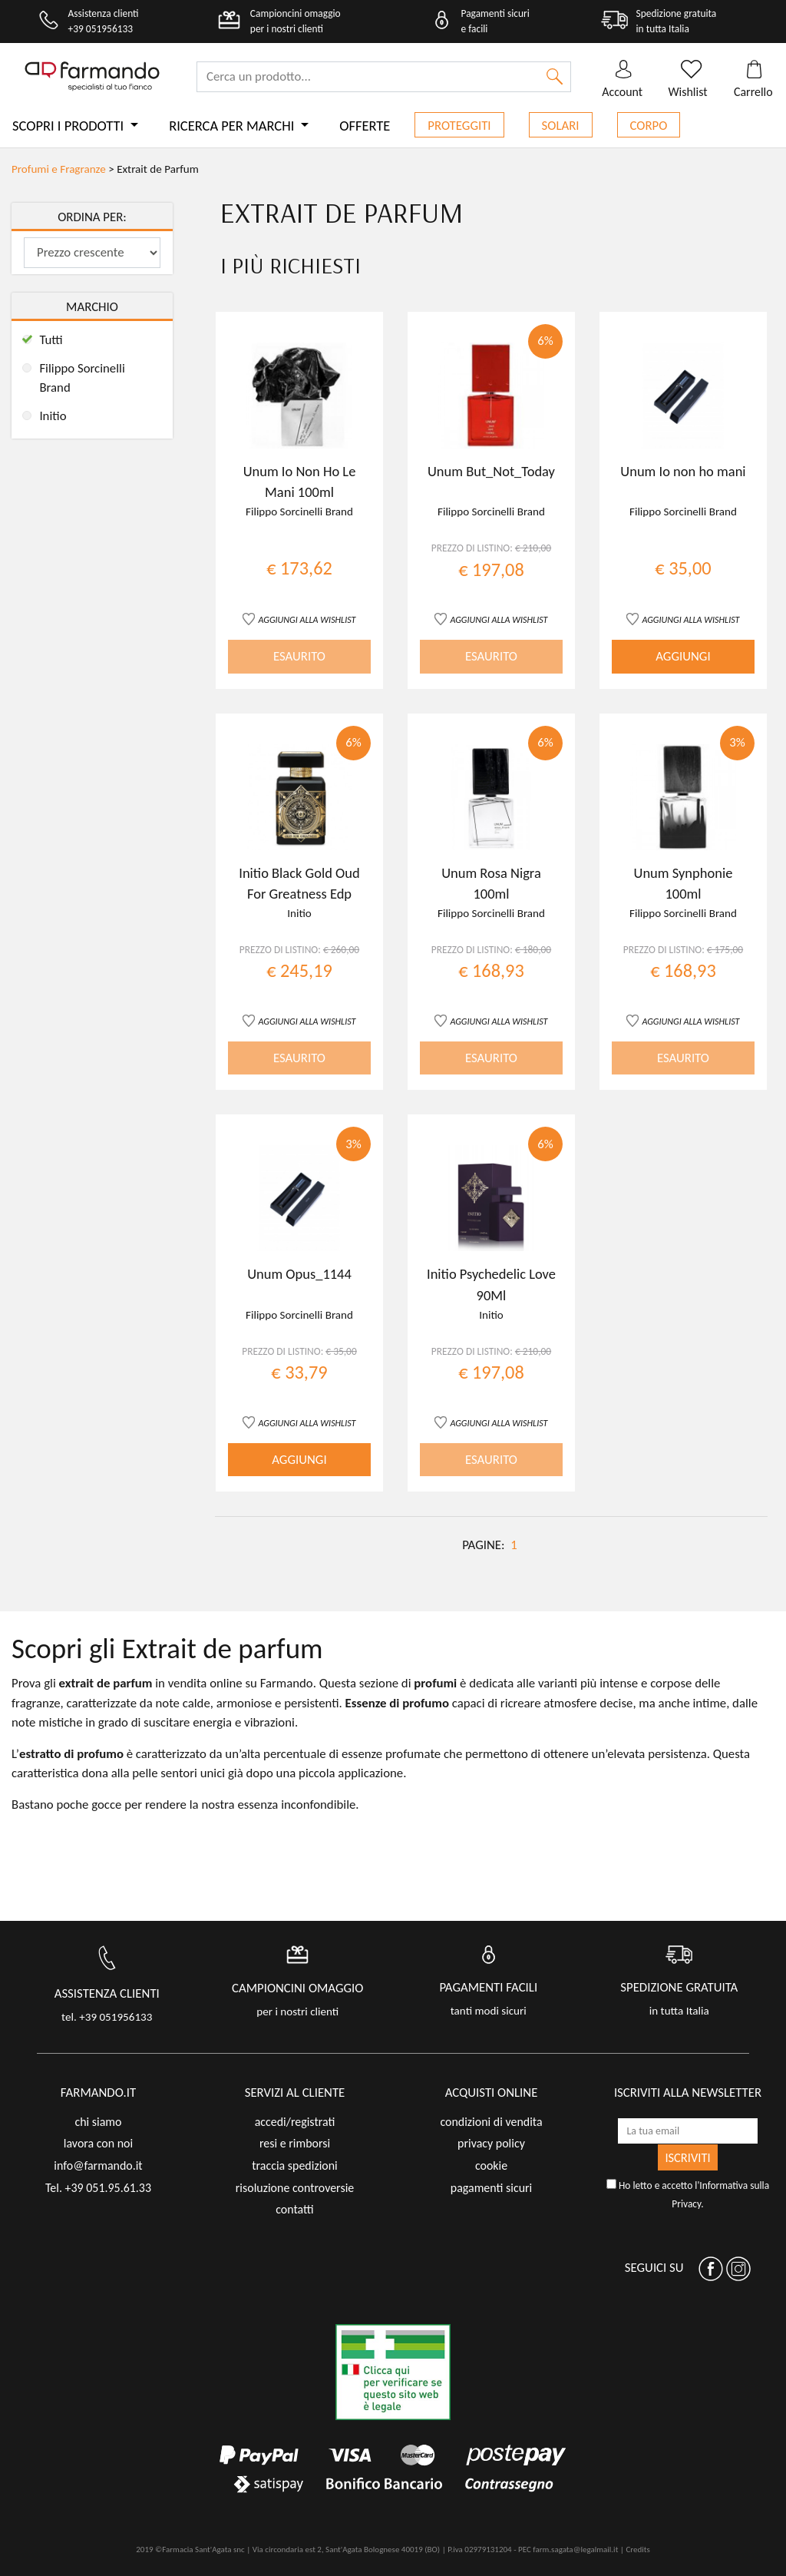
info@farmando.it (98, 2165)
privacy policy (491, 2143)
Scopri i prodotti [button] (69, 125)
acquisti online (491, 2092)
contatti (295, 2209)
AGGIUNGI (683, 656)
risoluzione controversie (295, 2187)
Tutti (50, 340)
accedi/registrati (295, 2121)
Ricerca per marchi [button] (233, 125)
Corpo (649, 126)
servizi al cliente (295, 2092)
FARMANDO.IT (98, 2092)
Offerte (364, 125)
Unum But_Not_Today (491, 471)
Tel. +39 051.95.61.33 (98, 2187)
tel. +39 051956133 (106, 2017)
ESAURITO (299, 656)
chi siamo (97, 2121)
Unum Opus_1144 (299, 1274)
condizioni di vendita (491, 2121)
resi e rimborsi (294, 2143)
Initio (52, 416)
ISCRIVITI (687, 2157)
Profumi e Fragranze (59, 169)
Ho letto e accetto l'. (687, 2194)
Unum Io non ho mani (682, 471)
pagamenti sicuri (491, 2187)
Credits (637, 2549)
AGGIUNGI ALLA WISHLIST (307, 619)
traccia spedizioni (295, 2165)
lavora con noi (98, 2143)
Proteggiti (459, 126)
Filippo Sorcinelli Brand (81, 378)
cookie (491, 2165)
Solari (561, 126)
